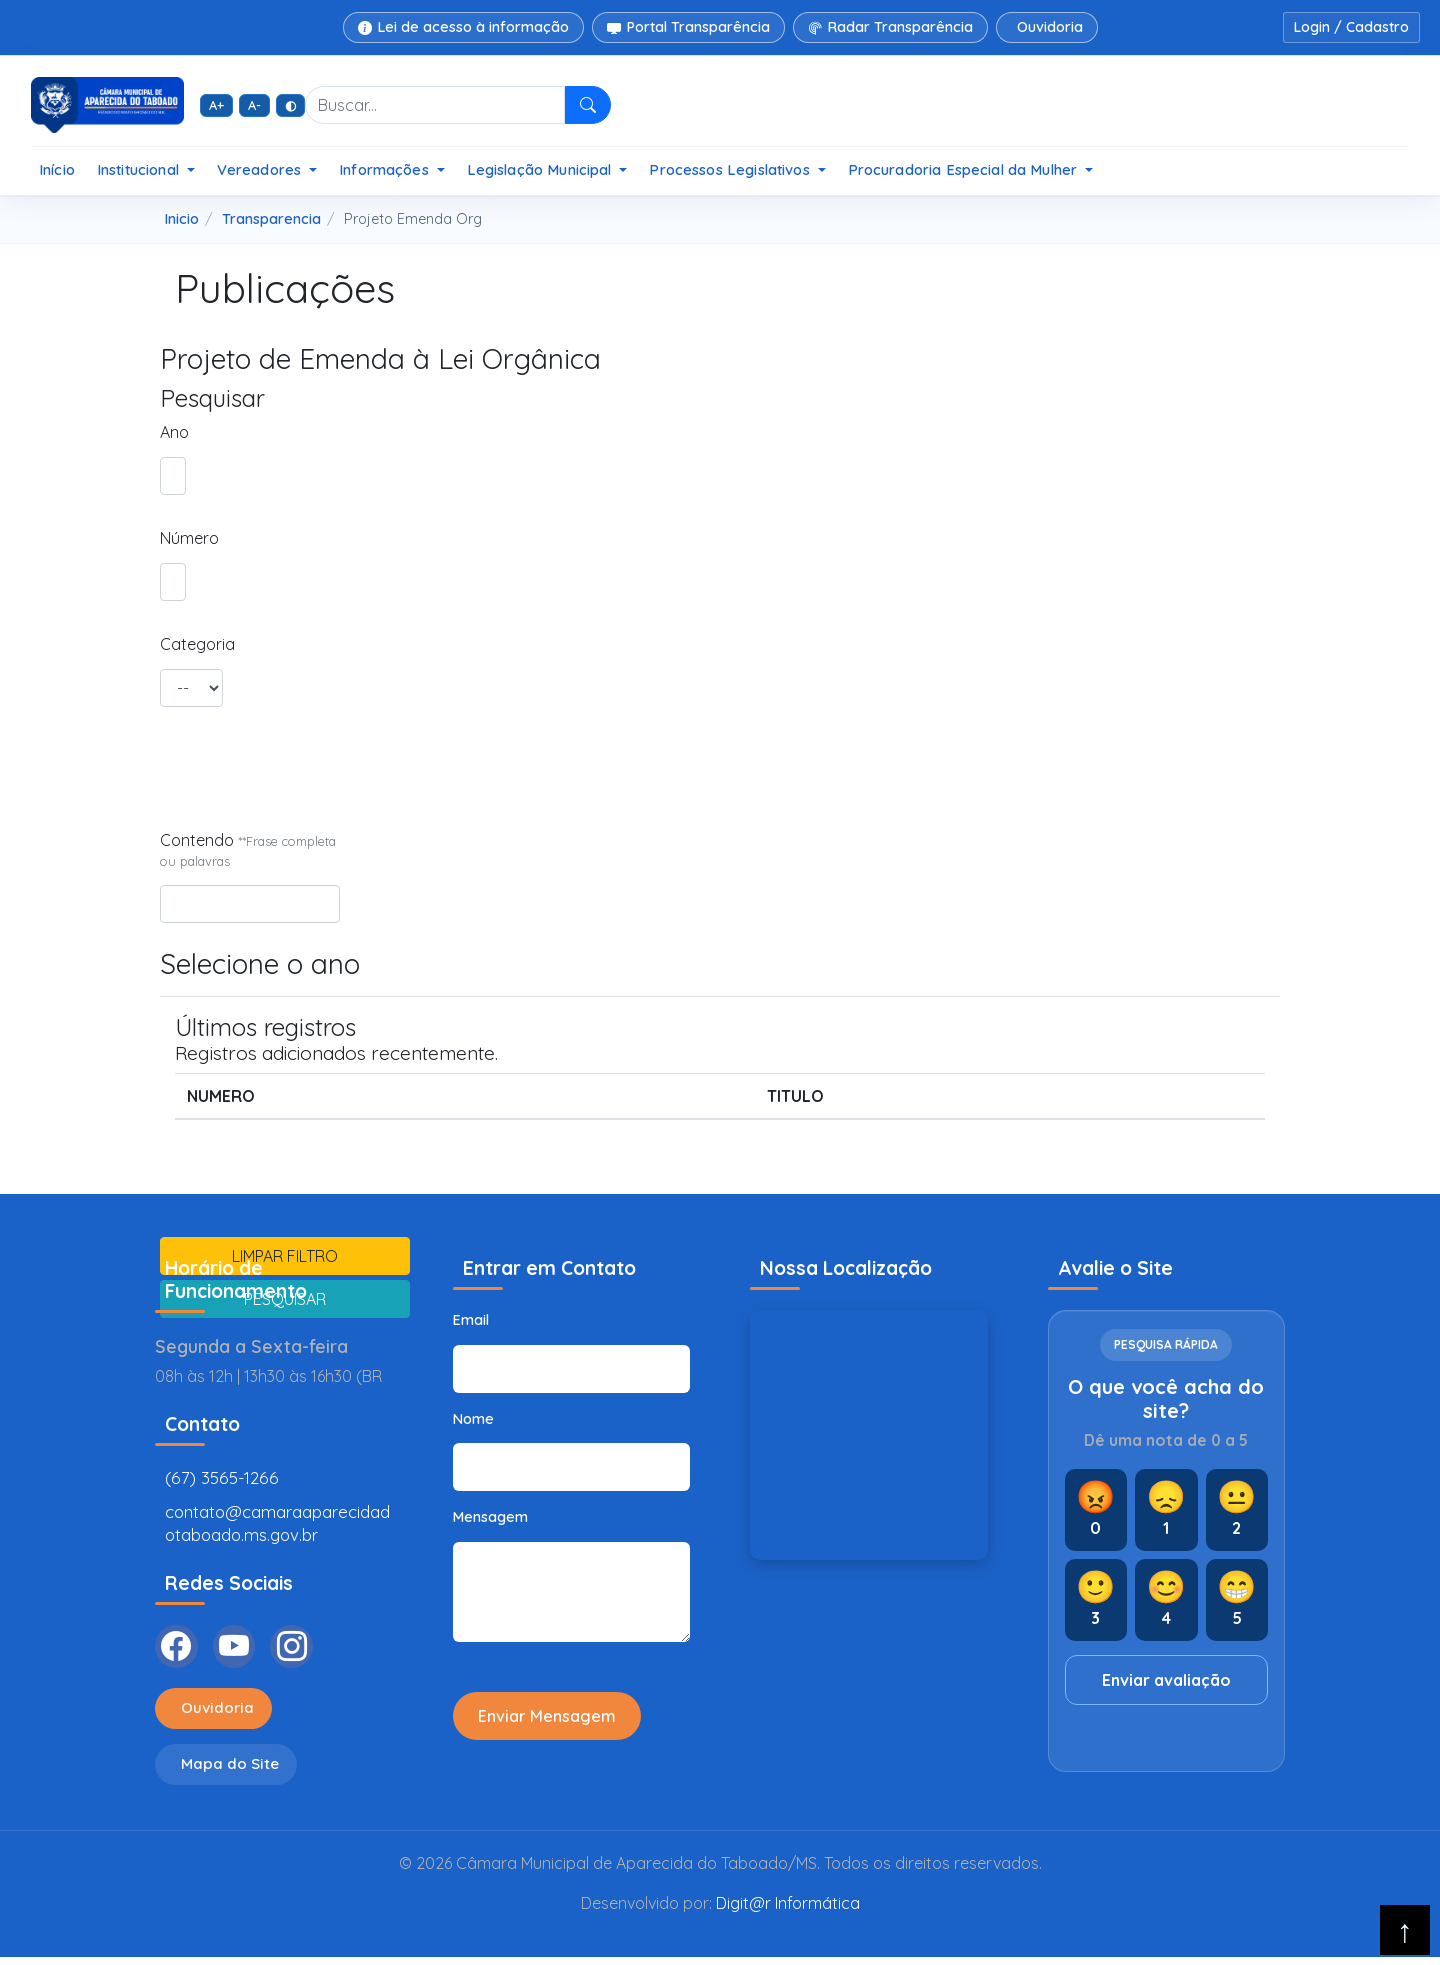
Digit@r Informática (788, 1911)
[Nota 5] (1237, 1600)
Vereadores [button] (261, 169)
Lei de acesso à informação (463, 27)
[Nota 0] (1096, 1510)
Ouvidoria (1050, 27)
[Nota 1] (1166, 1510)
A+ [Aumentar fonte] (216, 105)
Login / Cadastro (1351, 27)
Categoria (191, 644)
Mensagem (490, 1517)
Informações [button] (386, 169)
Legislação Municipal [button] (541, 169)
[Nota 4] (1166, 1600)
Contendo (248, 849)
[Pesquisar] (588, 105)
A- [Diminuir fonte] (254, 105)
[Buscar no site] (435, 105)
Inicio (182, 219)
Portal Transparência (688, 27)
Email (471, 1320)
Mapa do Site (233, 1771)
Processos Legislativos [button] (731, 169)
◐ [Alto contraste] (290, 105)
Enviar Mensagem (547, 1716)
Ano (168, 432)
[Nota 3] (1096, 1600)
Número (168, 538)
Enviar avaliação (1166, 1680)
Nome (473, 1419)
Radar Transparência (890, 27)
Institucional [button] (140, 169)
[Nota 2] (1237, 1510)
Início (57, 169)
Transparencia (271, 219)
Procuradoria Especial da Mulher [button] (965, 169)
